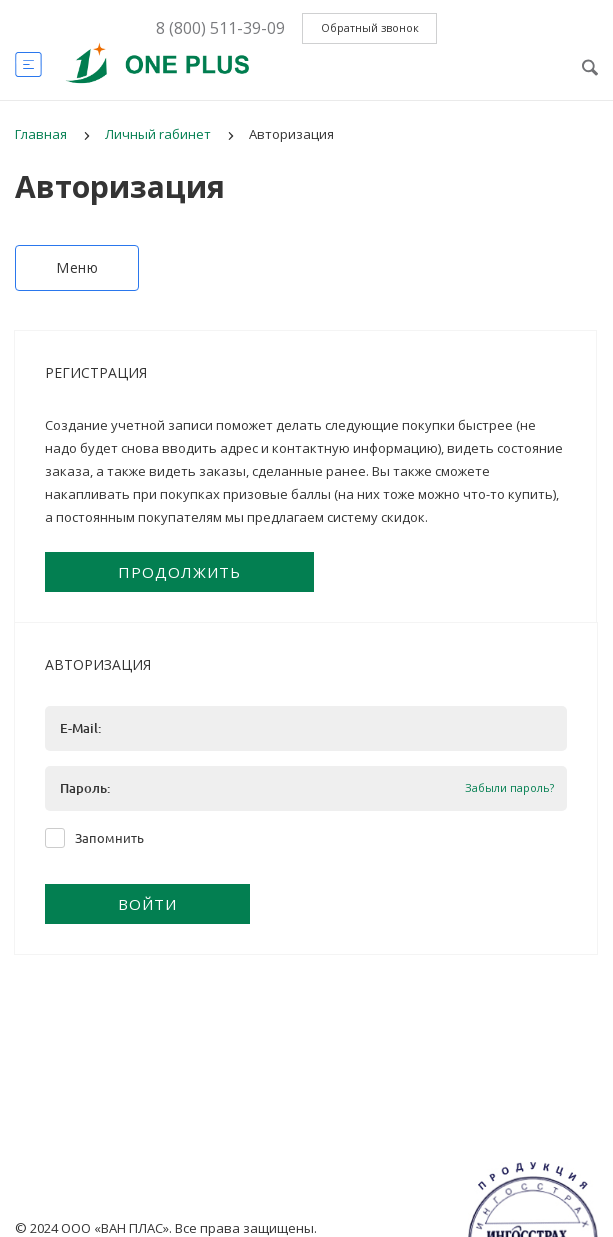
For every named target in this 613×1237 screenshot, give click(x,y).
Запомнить (109, 838)
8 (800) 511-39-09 (220, 28)
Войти (147, 904)
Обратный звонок (370, 27)
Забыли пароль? (509, 788)
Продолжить (179, 572)
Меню (77, 267)
